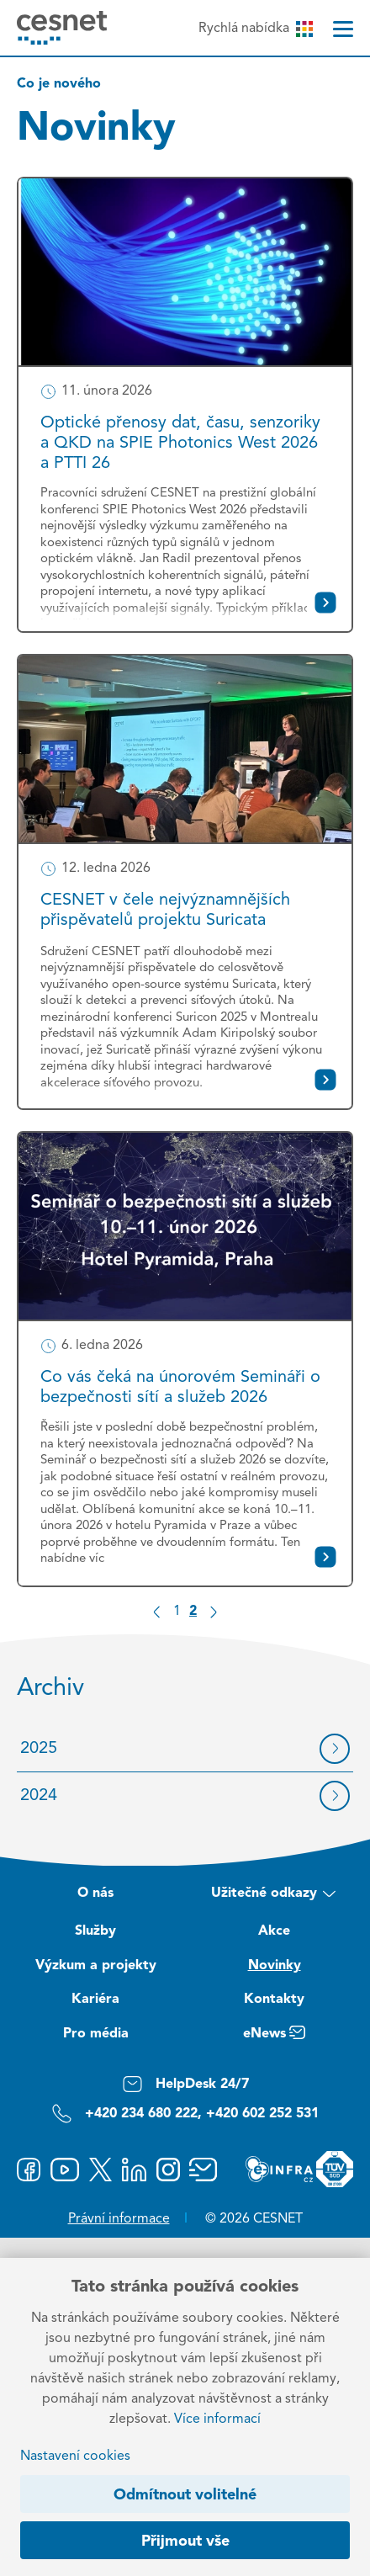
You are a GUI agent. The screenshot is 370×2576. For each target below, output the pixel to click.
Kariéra (95, 1999)
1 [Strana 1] (177, 1611)
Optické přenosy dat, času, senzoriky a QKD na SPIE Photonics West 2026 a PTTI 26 (180, 443)
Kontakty (274, 1999)
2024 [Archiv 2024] (38, 1795)
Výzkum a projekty (95, 1966)
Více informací (217, 2419)
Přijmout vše (185, 2541)
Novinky (274, 1966)
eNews (274, 2035)
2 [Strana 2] (193, 1611)
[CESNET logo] (62, 27)
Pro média (96, 2034)
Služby (95, 1931)
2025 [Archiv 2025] (38, 1748)
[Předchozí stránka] (157, 1612)
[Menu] (343, 29)
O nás (95, 1893)
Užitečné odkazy (273, 1895)
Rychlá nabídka (255, 29)
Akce (274, 1931)
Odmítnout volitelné (185, 2495)
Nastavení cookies (75, 2456)
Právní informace (119, 2219)
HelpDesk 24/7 (185, 2084)
